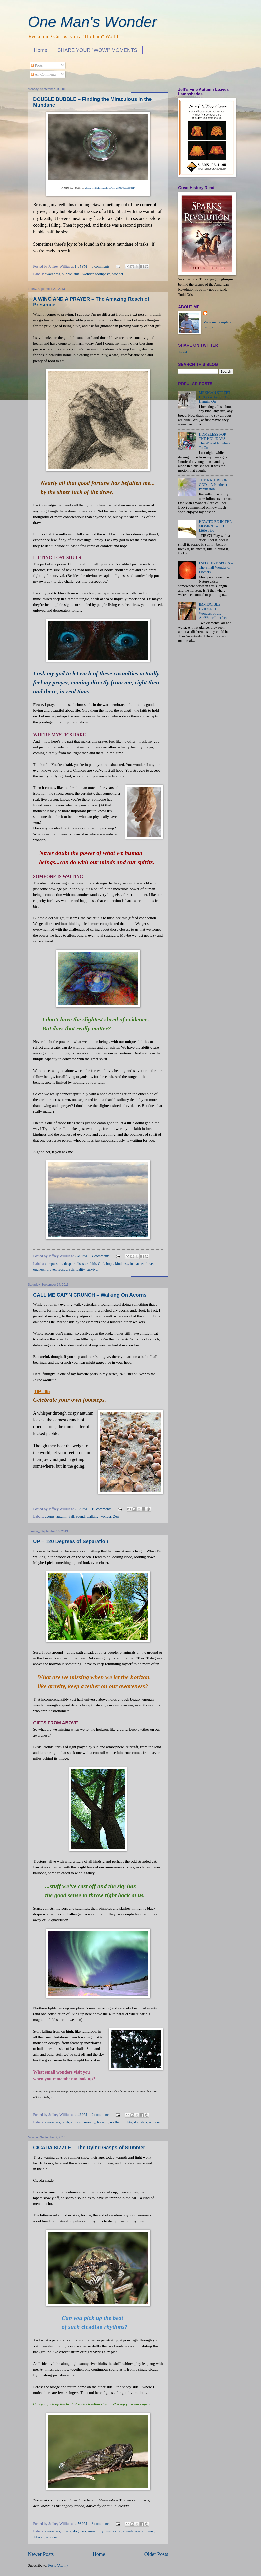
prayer (51, 1269)
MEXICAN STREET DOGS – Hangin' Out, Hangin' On (215, 397)
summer (148, 2531)
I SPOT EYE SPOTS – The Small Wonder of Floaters (216, 567)
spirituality (77, 1269)
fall (71, 1516)
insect (92, 2531)
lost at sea (137, 1264)
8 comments (101, 266)
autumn (61, 1516)
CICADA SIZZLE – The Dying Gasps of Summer (89, 2147)
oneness (39, 1269)
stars (143, 2122)
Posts (37, 65)
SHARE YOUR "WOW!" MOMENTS (97, 50)
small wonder (83, 274)
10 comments (101, 1509)
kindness (121, 1264)
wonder (117, 274)
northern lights (121, 2122)
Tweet (182, 352)
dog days (79, 2531)
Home (40, 50)
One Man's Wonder (92, 21)
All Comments (43, 74)
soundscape (131, 2531)
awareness (52, 274)
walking (92, 1516)
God (101, 1264)
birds (65, 2122)
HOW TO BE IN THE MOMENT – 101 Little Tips (215, 526)
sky (136, 2122)
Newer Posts (41, 2554)
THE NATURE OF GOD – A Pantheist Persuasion (213, 484)
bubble (67, 274)
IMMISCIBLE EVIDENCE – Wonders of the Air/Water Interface (213, 611)
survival (92, 1269)
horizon (102, 2122)
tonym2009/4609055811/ (110, 188)
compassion (53, 1264)
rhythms (105, 2531)
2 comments (101, 2115)
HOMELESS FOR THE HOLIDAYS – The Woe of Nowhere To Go (214, 441)
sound (80, 1516)
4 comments (101, 1256)
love (149, 1264)
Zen (116, 1516)
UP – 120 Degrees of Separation (70, 1541)
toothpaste (103, 274)
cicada (66, 2531)
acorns (49, 1516)
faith (92, 1264)
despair (69, 1264)
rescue (62, 1269)
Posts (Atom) (58, 2565)
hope (109, 1264)
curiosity (88, 2122)
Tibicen (38, 2537)
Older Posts (156, 2554)
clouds (76, 2122)
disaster (81, 1264)
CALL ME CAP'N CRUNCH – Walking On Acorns (90, 1295)
